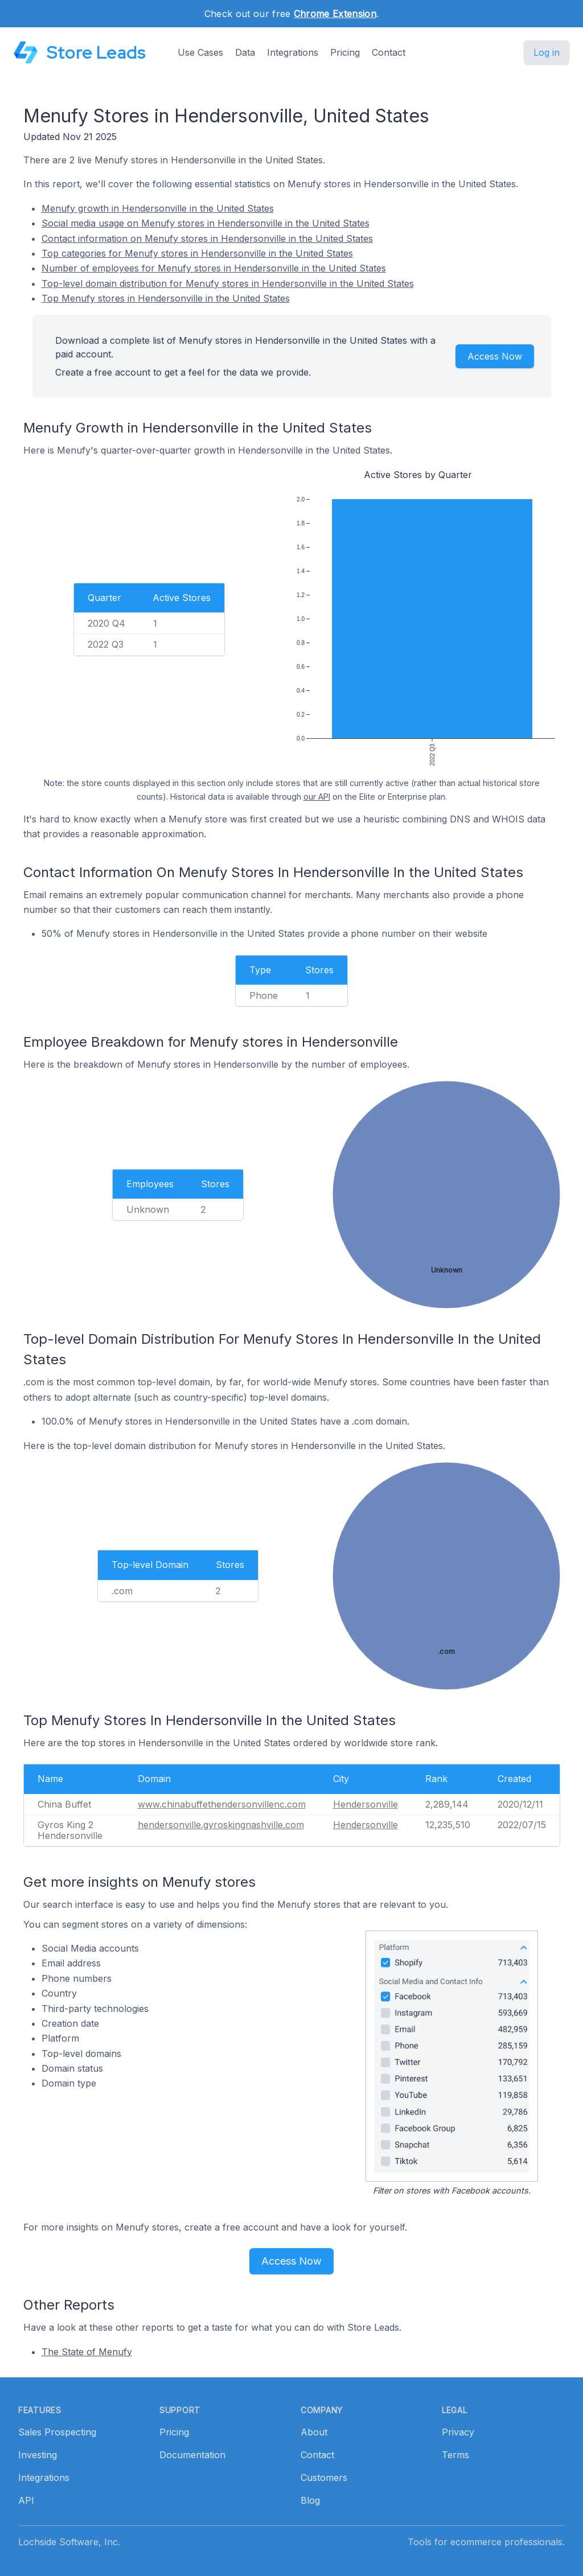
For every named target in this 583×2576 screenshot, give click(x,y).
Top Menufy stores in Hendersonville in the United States (166, 298)
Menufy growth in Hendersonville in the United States (158, 208)
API (26, 2500)
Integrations (292, 52)
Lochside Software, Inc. (69, 2542)
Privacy (458, 2432)
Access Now (494, 356)
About (314, 2432)
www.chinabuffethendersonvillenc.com (222, 1804)
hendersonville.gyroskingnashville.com (221, 1824)
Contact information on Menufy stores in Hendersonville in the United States (207, 238)
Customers (324, 2477)
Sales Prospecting (57, 2432)
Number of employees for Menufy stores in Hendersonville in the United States (214, 268)
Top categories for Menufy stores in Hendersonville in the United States (197, 253)
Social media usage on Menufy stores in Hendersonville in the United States (205, 223)
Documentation (192, 2454)
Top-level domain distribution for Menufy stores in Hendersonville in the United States (228, 283)
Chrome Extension (335, 13)
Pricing (345, 52)
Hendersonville (365, 1804)
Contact (388, 52)
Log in (546, 52)
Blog (310, 2500)
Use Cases (200, 52)
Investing (37, 2454)
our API (316, 796)
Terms (455, 2454)
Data (245, 52)
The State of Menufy (87, 2351)
